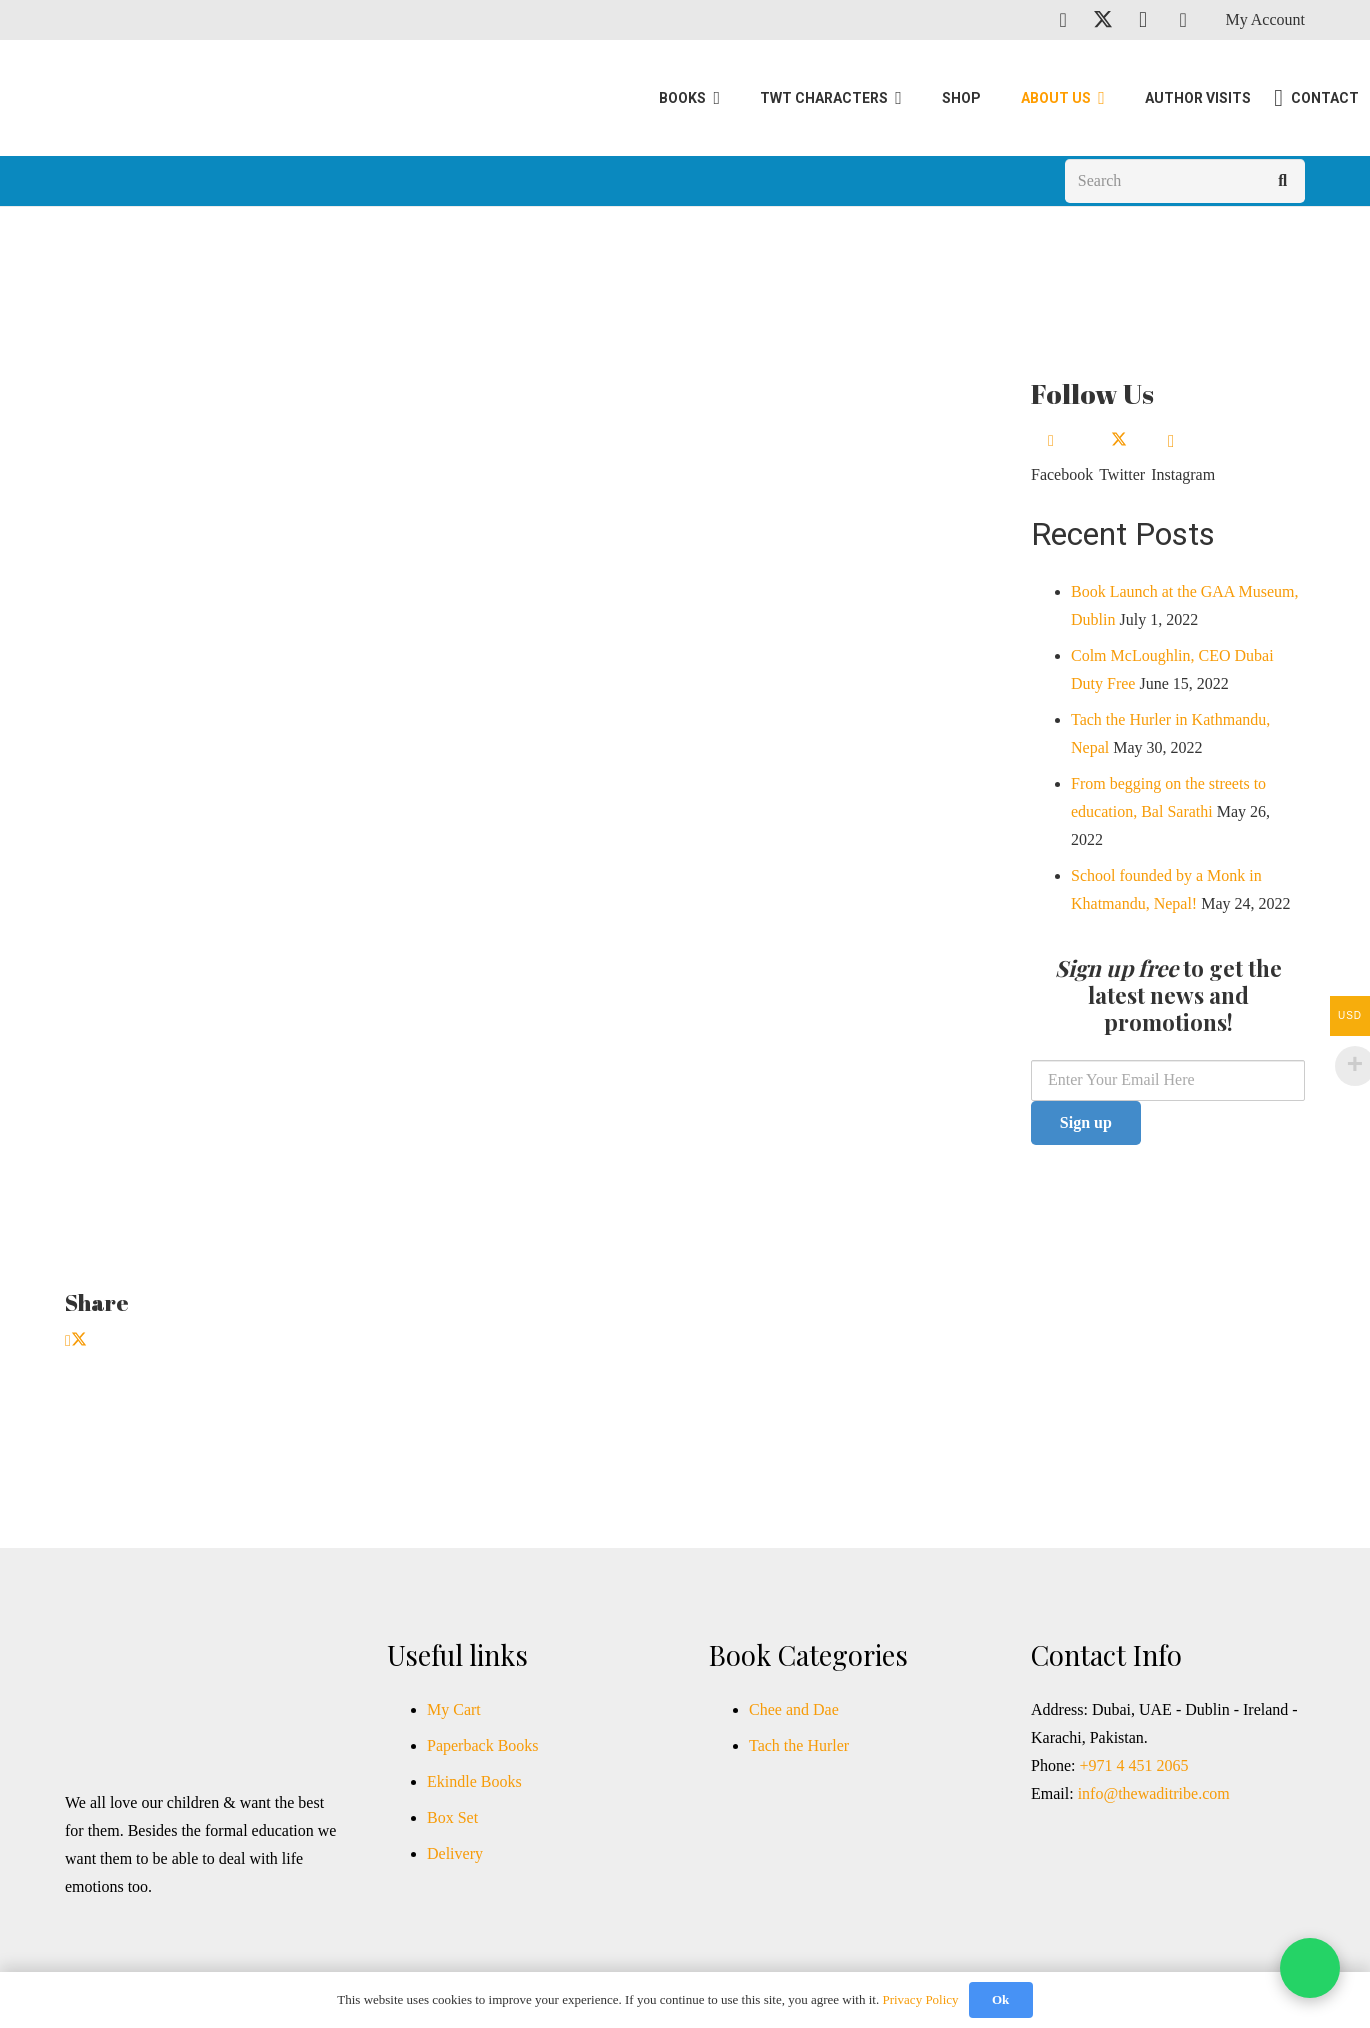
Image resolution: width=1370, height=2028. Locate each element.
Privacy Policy (920, 1999)
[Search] (1185, 185)
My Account (1265, 19)
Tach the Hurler (799, 1745)
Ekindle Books (474, 1781)
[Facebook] (1063, 20)
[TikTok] (1183, 20)
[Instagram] (1143, 20)
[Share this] (68, 1340)
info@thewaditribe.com (1152, 1793)
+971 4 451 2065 (1133, 1765)
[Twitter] (1103, 20)
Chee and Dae (794, 1709)
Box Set (452, 1817)
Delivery (455, 1853)
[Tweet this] (79, 1340)
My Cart (454, 1709)
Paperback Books (483, 1745)
